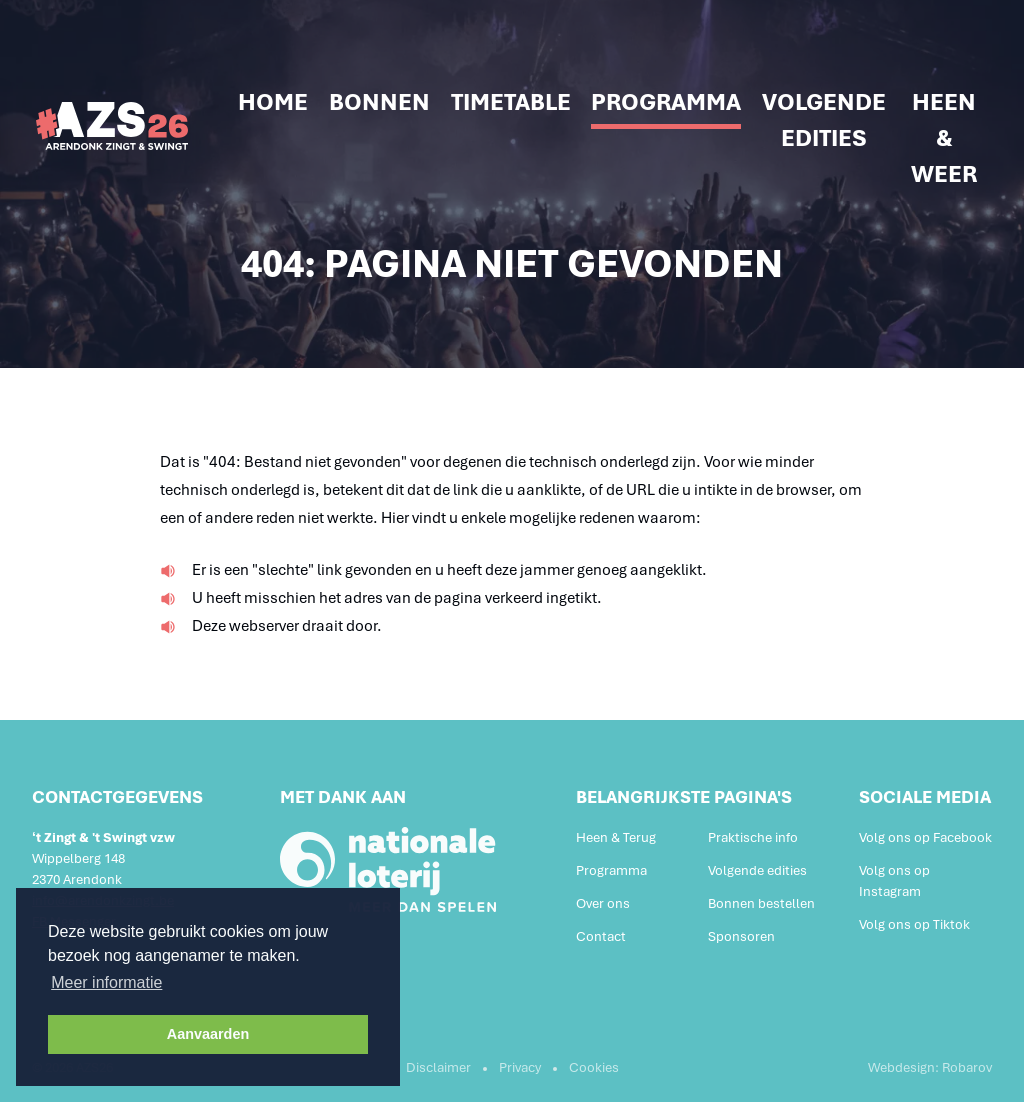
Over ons (603, 903)
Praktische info (753, 837)
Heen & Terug (616, 837)
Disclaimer (438, 1067)
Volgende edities (824, 120)
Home (273, 102)
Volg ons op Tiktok (914, 924)
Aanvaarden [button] (208, 1034)
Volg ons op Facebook (925, 837)
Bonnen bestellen (761, 903)
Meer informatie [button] (106, 982)
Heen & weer (944, 138)
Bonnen (379, 102)
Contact (601, 936)
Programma (666, 102)
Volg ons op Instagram (894, 881)
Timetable (511, 102)
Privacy (520, 1067)
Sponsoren (741, 936)
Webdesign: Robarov (930, 1067)
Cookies (594, 1067)
